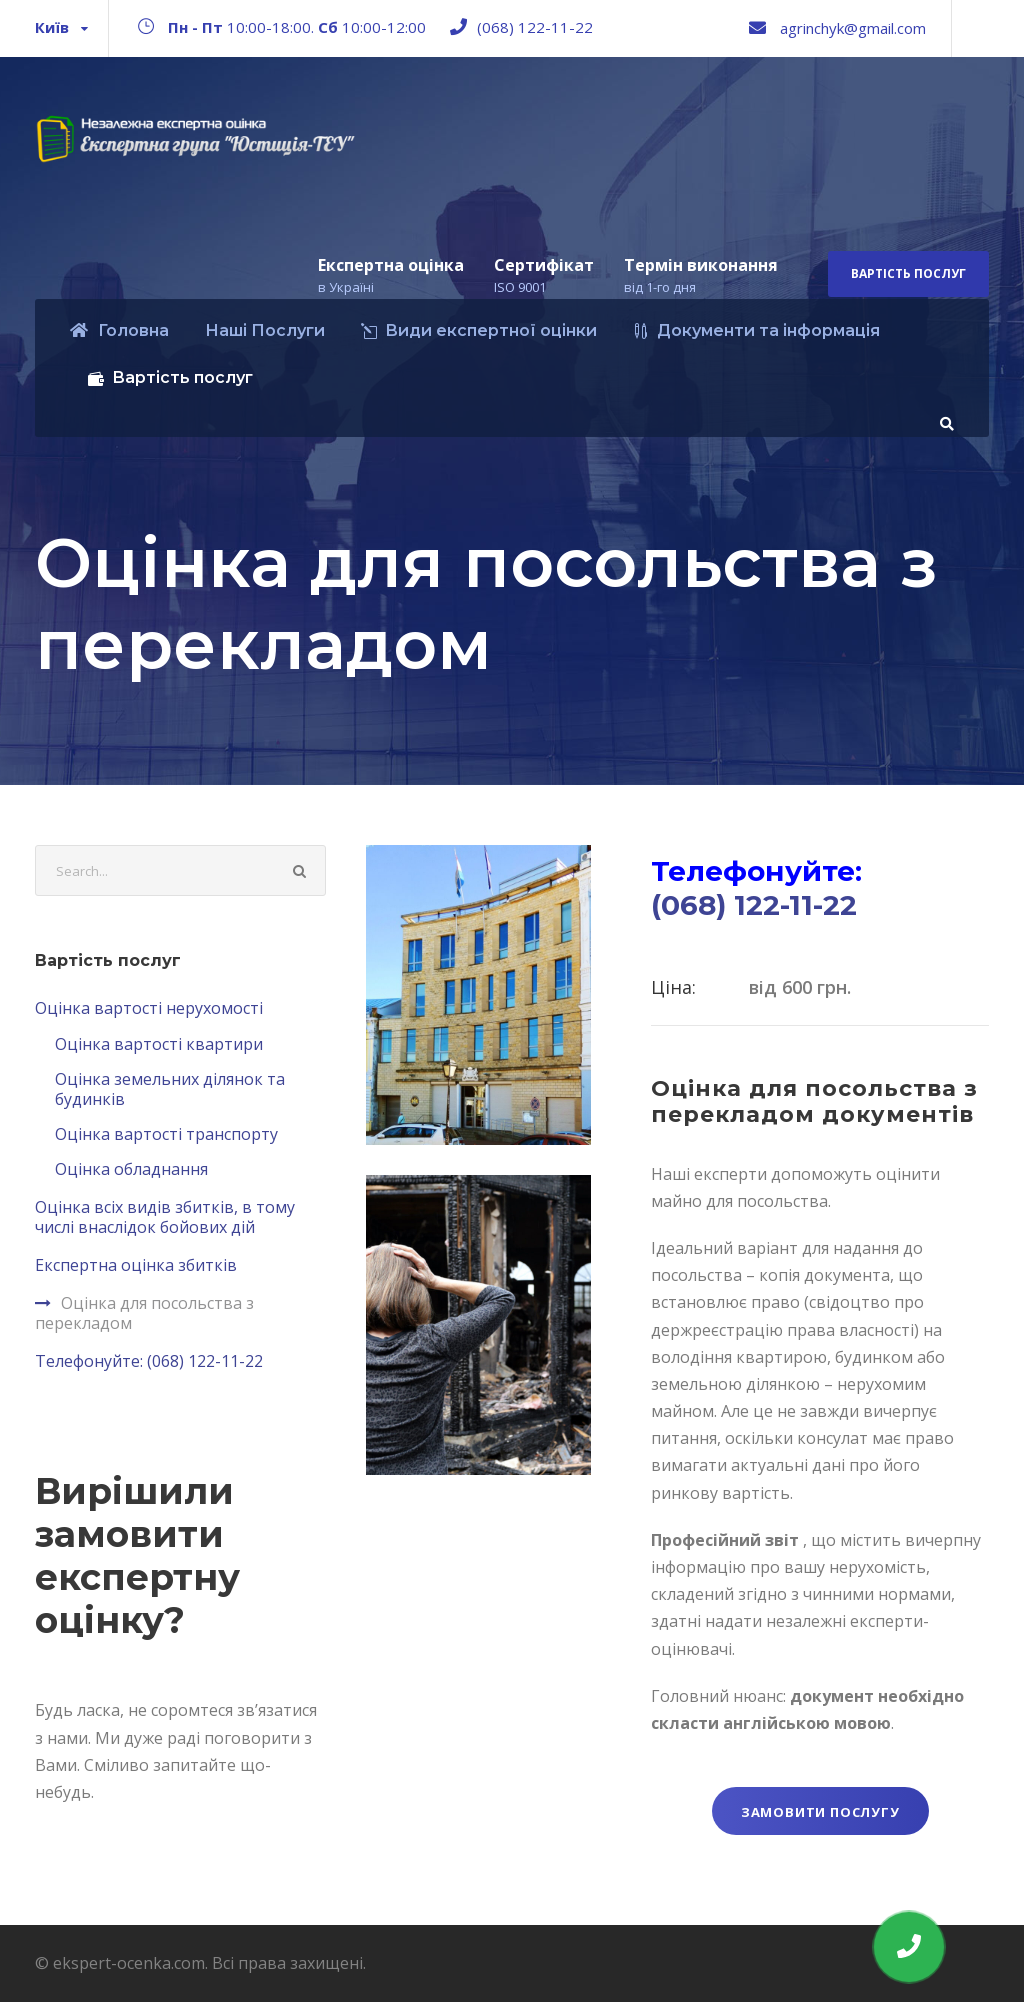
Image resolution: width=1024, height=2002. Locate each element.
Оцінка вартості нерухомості (149, 1008)
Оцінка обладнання (131, 1169)
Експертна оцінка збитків (136, 1265)
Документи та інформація (756, 330)
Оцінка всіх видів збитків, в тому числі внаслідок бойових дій (165, 1217)
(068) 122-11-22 (535, 27)
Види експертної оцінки (479, 330)
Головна (119, 330)
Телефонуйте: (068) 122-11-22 (149, 1361)
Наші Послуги (265, 330)
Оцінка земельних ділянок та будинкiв (170, 1089)
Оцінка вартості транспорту (166, 1134)
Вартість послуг (908, 273)
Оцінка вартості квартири (159, 1044)
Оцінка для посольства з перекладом (144, 1313)
